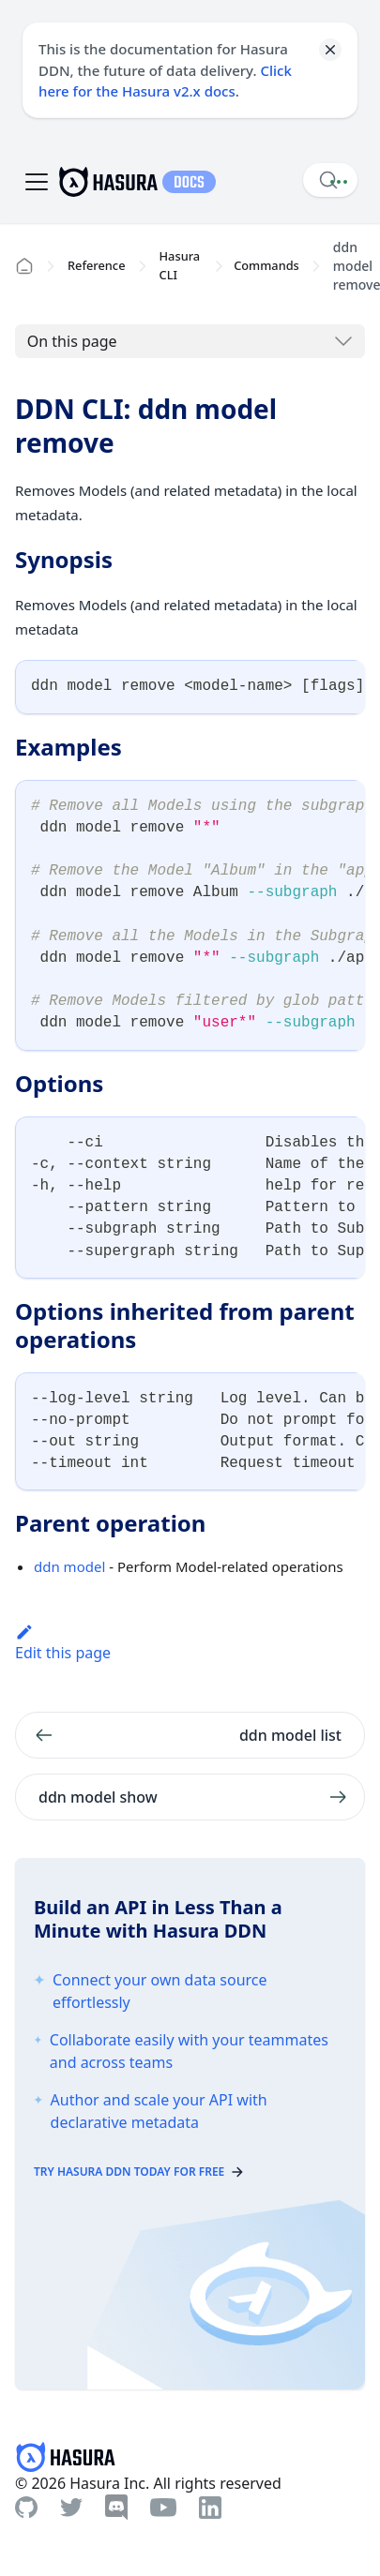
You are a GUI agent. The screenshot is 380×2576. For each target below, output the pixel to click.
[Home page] (24, 266)
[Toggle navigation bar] (37, 182)
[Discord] (116, 2507)
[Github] (26, 2507)
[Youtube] (163, 2507)
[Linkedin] (210, 2507)
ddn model (69, 1566)
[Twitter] (71, 2507)
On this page (72, 341)
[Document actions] (338, 182)
